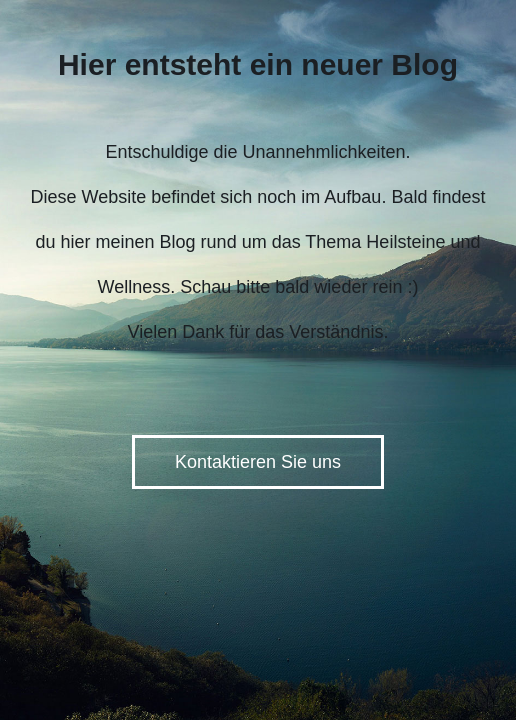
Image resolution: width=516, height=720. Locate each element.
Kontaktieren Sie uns (258, 462)
